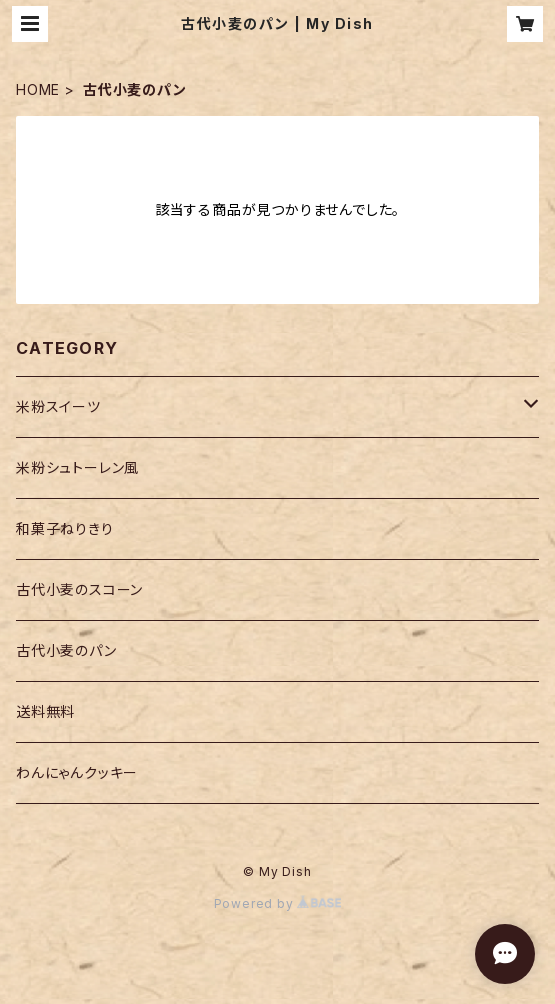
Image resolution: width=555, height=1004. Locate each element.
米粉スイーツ (58, 406)
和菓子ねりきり (65, 528)
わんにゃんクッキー (77, 772)
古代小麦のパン (66, 650)
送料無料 (45, 711)
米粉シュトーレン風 (77, 467)
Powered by (278, 903)
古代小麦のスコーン (79, 589)
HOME (38, 89)
